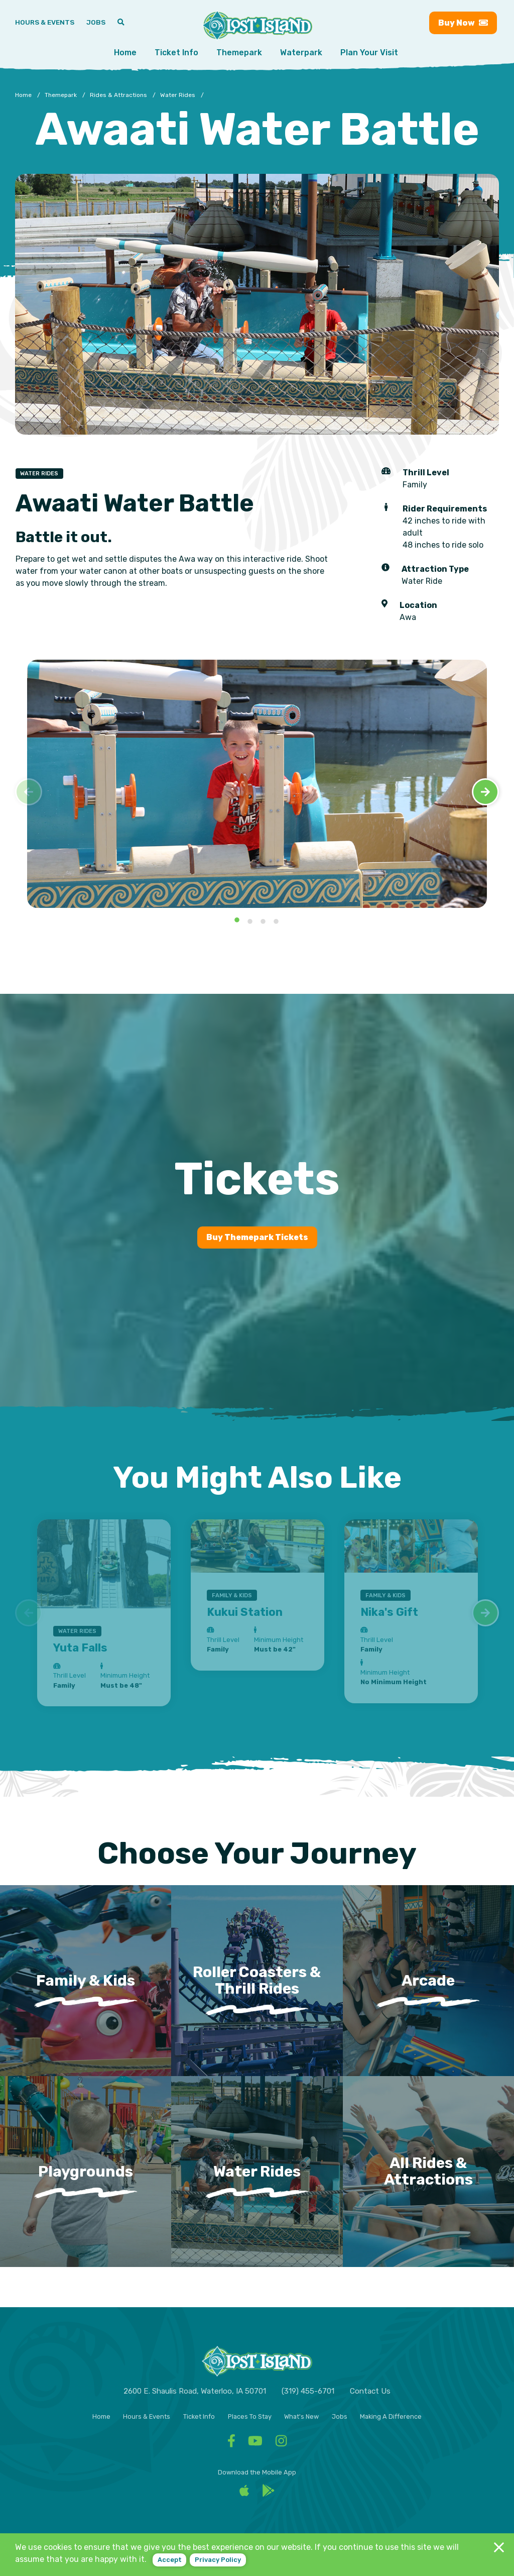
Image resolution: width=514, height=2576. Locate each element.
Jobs (339, 2416)
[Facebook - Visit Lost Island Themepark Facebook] (231, 2443)
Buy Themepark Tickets (257, 1237)
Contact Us (370, 2391)
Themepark (239, 52)
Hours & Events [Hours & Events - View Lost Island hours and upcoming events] (44, 22)
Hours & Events (146, 2416)
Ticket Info (176, 52)
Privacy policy (218, 2559)
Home (125, 52)
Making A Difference (391, 2416)
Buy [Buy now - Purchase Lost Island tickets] (463, 23)
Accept (170, 2559)
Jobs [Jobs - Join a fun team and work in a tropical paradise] (95, 22)
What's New (301, 2416)
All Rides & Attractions (428, 2171)
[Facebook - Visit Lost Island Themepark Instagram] (281, 2443)
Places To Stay (250, 2416)
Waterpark (301, 52)
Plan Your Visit (369, 52)
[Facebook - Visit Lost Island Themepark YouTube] (255, 2443)
